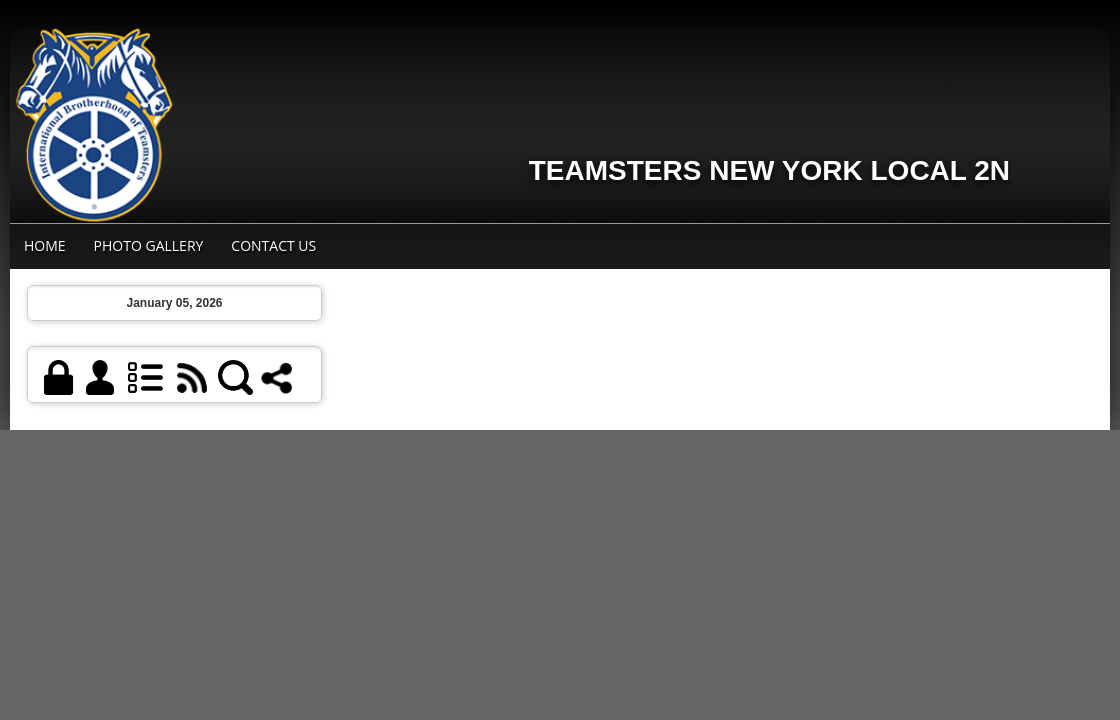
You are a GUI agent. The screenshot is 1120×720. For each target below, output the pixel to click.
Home (45, 245)
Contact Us (273, 245)
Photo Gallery (149, 245)
